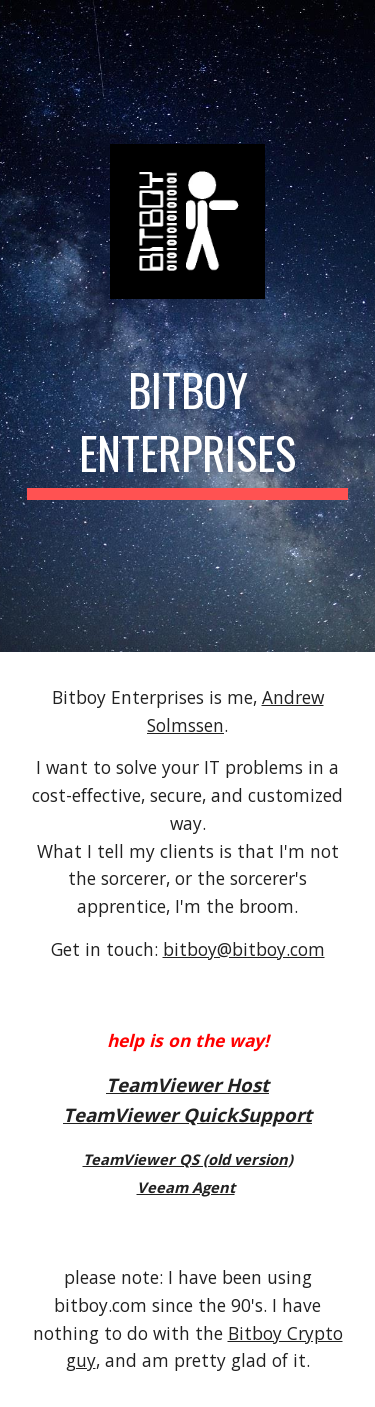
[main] (188, 427)
